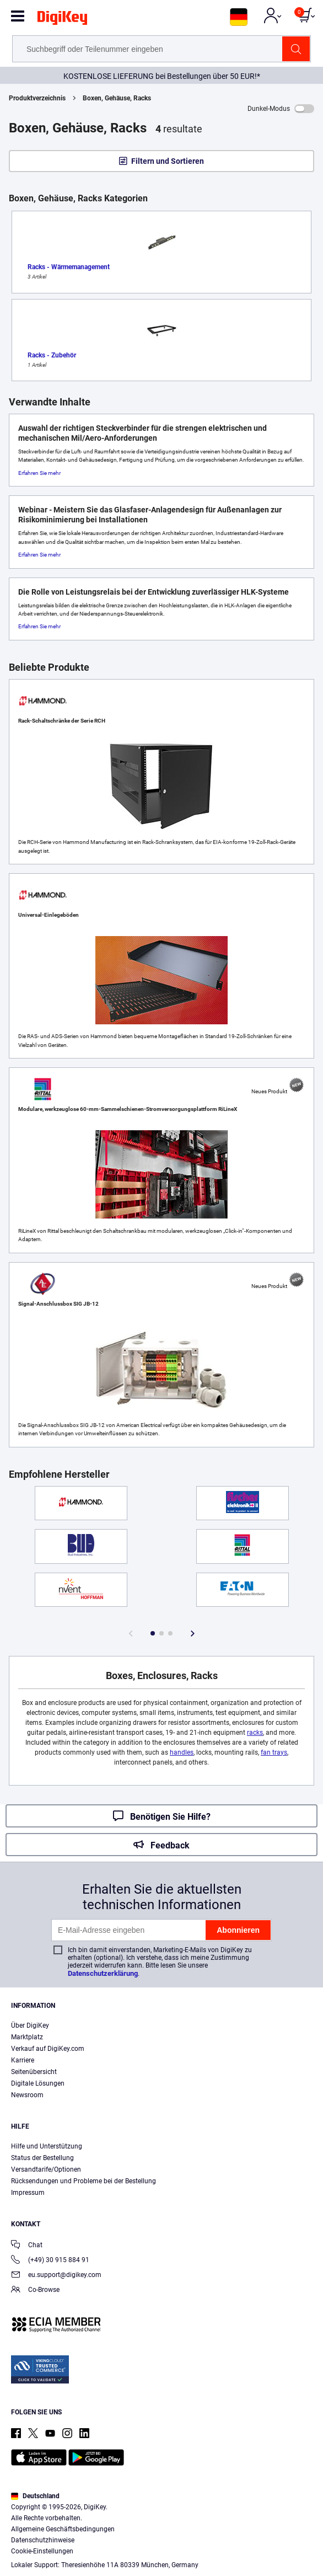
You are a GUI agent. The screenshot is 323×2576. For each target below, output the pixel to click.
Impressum (28, 2192)
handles (181, 1752)
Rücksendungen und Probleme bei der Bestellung (83, 2181)
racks (255, 1732)
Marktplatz (27, 2037)
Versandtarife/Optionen (46, 2169)
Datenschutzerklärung (103, 1973)
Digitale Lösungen (37, 2083)
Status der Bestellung (42, 2158)
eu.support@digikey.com (56, 2275)
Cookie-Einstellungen (42, 2551)
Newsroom (27, 2095)
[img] (62, 20)
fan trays (274, 1752)
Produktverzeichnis (37, 98)
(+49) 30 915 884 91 (50, 2261)
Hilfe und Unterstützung (46, 2146)
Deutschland (35, 2496)
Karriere (22, 2060)
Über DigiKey (30, 2025)
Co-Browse (35, 2290)
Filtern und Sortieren (167, 161)
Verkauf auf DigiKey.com (47, 2049)
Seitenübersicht (34, 2072)
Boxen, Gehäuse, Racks (117, 98)
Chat (26, 2246)
